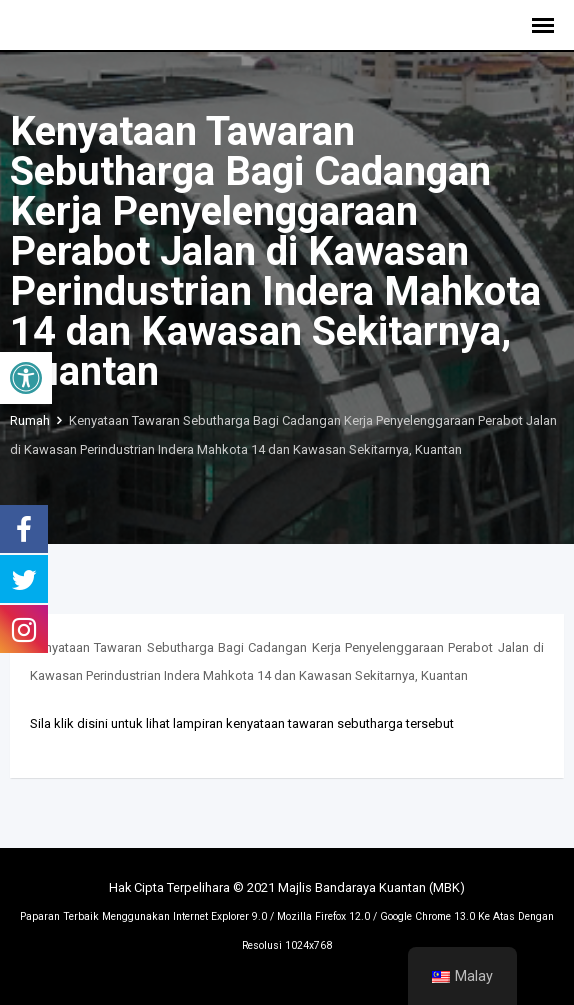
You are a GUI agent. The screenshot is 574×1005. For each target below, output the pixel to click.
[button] (26, 378)
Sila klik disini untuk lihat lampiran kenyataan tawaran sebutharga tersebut (242, 723)
